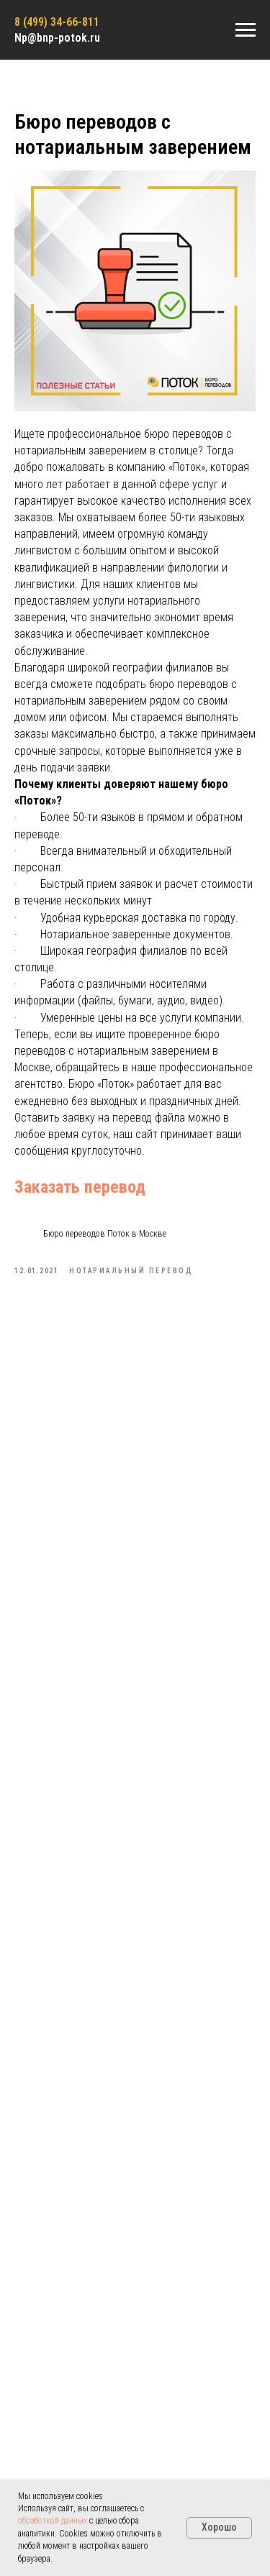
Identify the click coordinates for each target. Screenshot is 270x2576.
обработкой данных (52, 2521)
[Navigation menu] (245, 30)
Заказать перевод (79, 1187)
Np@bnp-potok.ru (57, 38)
